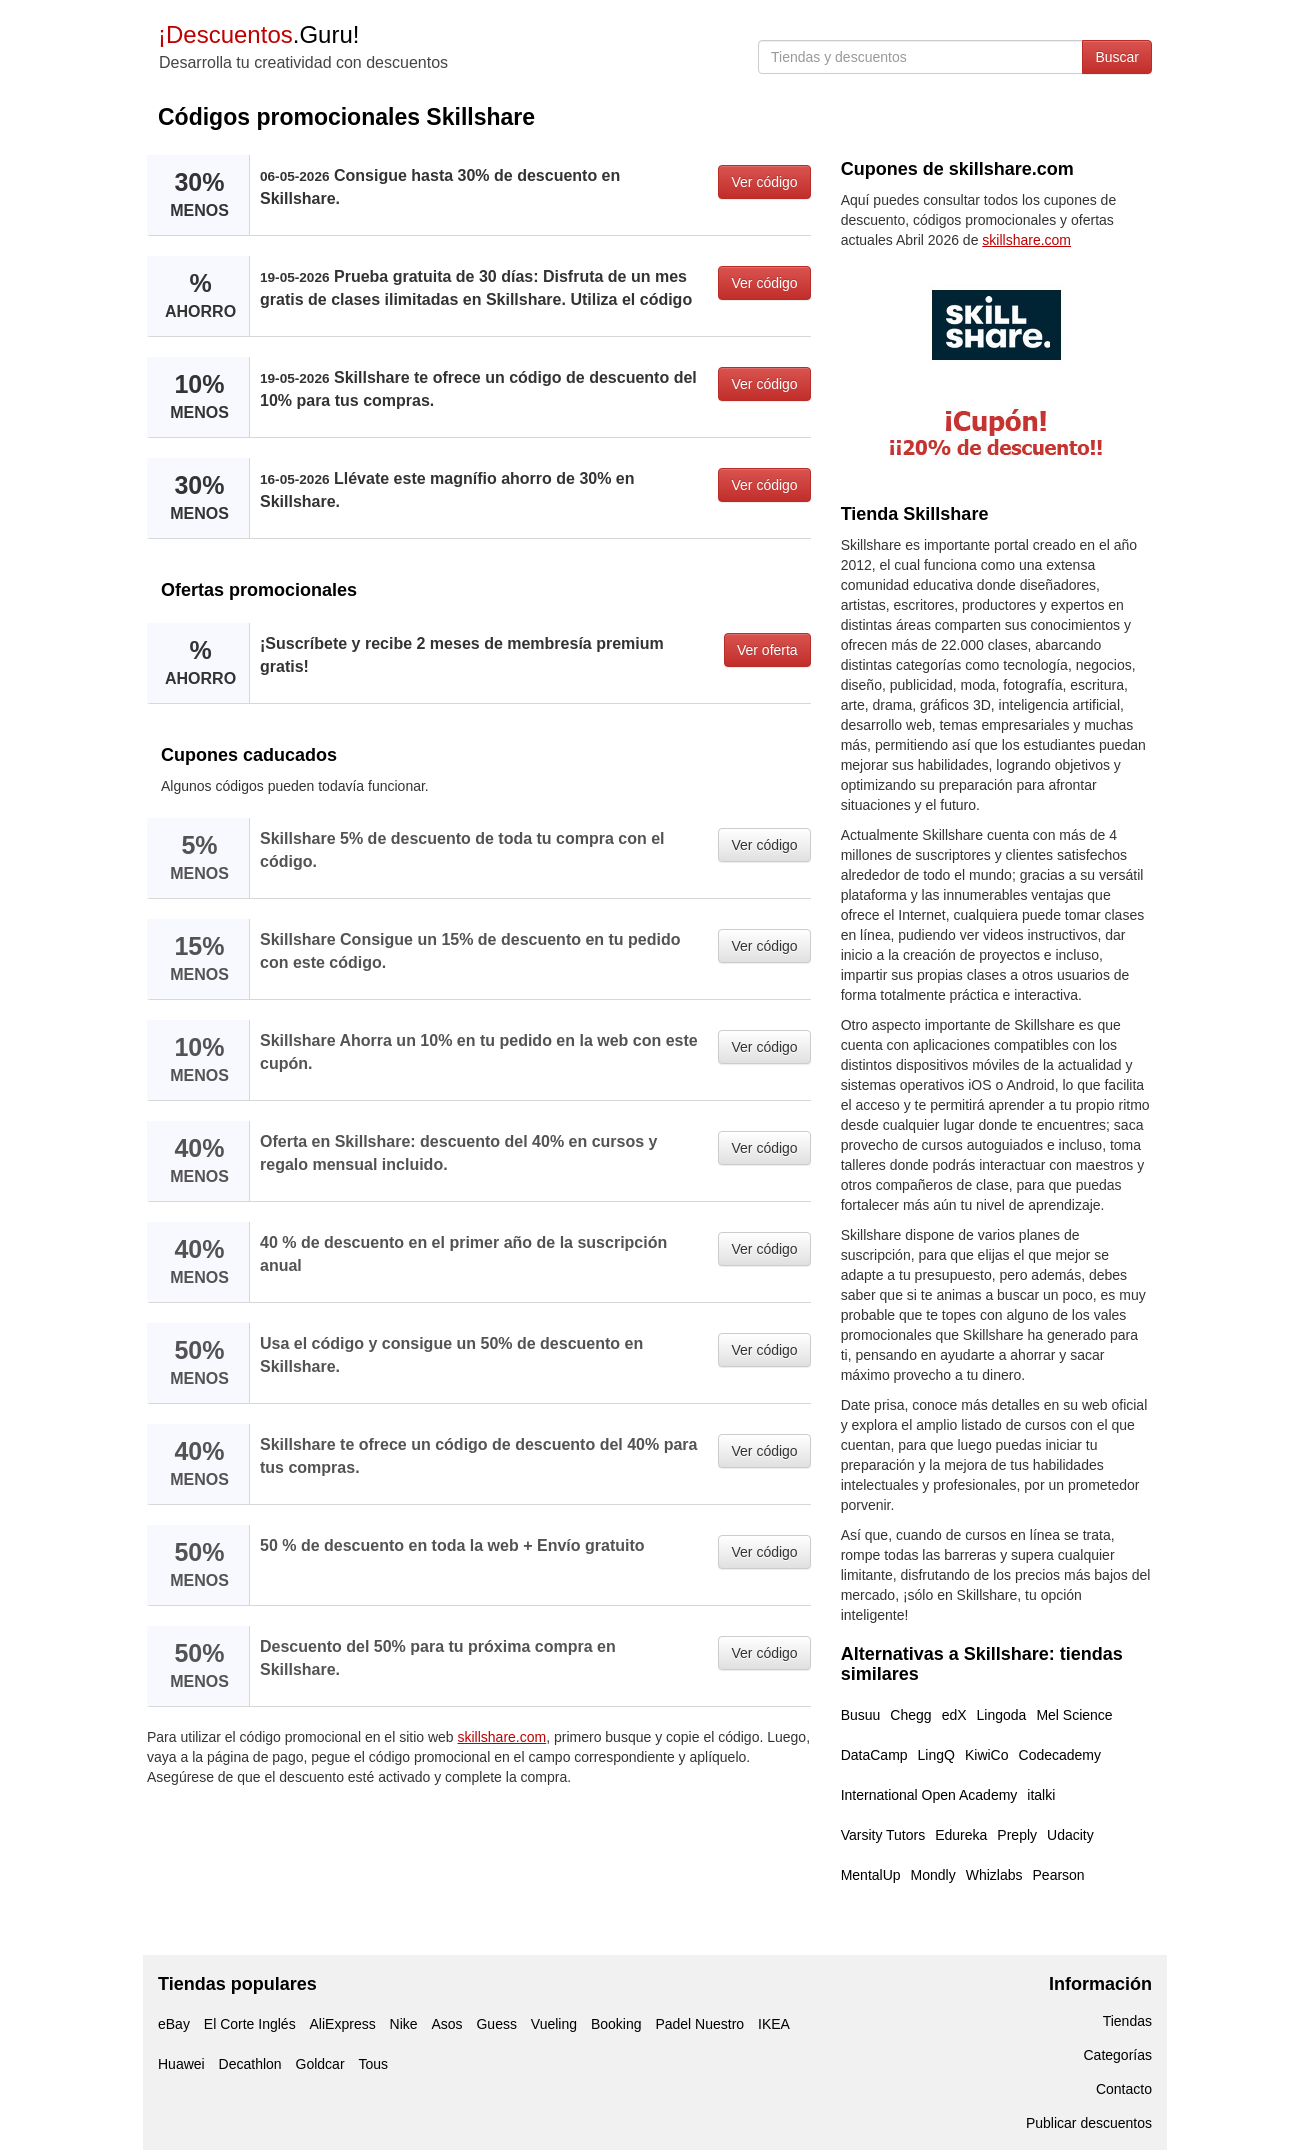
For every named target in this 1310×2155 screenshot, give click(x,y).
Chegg (910, 1715)
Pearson (1059, 1875)
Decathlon (250, 2064)
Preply (1017, 1835)
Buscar (1117, 57)
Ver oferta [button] (767, 650)
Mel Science (1074, 1715)
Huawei (181, 2064)
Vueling (554, 2024)
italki (1041, 1795)
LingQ (936, 1755)
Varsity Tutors (883, 1835)
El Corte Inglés (250, 2024)
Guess (496, 2024)
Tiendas (1127, 2021)
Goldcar (320, 2064)
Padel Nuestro (699, 2024)
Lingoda (1002, 1715)
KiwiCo (987, 1755)
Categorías (1118, 2055)
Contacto (1124, 2089)
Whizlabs (994, 1875)
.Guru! (258, 34)
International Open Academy (929, 1795)
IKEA (774, 2024)
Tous (373, 2064)
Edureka (961, 1835)
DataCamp (874, 1755)
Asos (446, 2024)
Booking (616, 2024)
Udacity (1070, 1835)
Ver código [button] (764, 182)
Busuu (861, 1715)
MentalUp (871, 1875)
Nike (404, 2024)
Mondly (933, 1875)
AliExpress (343, 2024)
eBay (174, 2024)
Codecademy (1060, 1755)
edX (954, 1715)
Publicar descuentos (1089, 2123)
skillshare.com (502, 1737)
